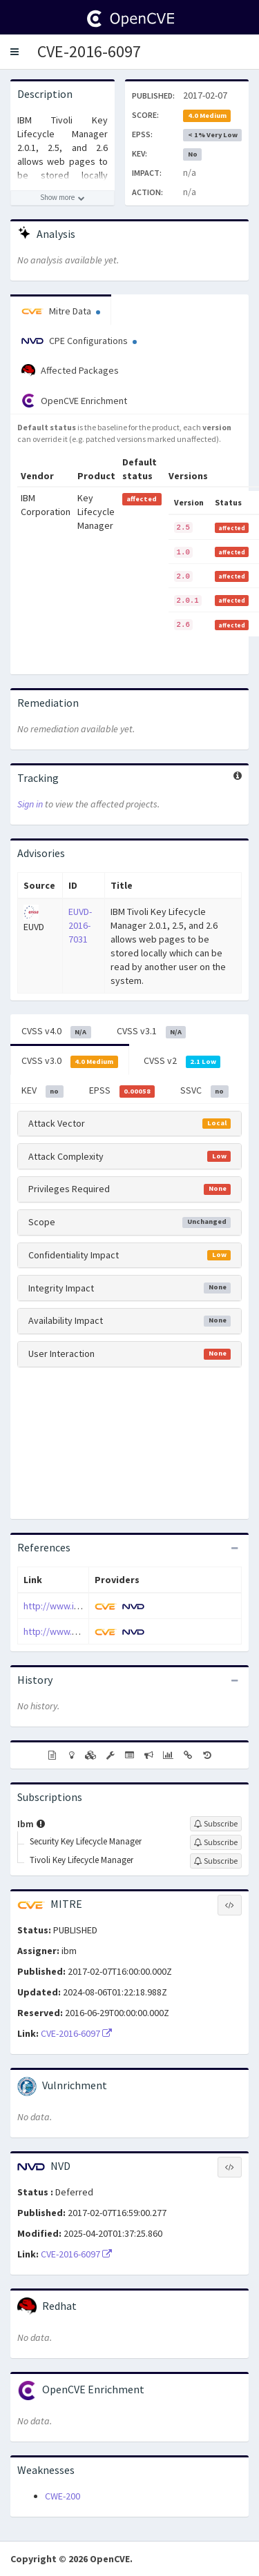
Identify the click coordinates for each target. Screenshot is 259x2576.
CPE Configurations (79, 340)
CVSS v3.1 (151, 1031)
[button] (14, 51)
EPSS (122, 1091)
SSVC (204, 1091)
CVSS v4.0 (56, 1031)
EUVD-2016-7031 (80, 925)
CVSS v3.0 (69, 1061)
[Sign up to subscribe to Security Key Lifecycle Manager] (216, 1842)
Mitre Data (60, 311)
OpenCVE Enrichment (74, 400)
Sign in (30, 804)
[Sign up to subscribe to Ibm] (216, 1823)
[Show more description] (62, 197)
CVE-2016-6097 (89, 51)
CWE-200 (62, 2496)
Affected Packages (70, 371)
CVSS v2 (182, 1061)
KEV (42, 1091)
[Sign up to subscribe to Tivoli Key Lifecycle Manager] (216, 1861)
